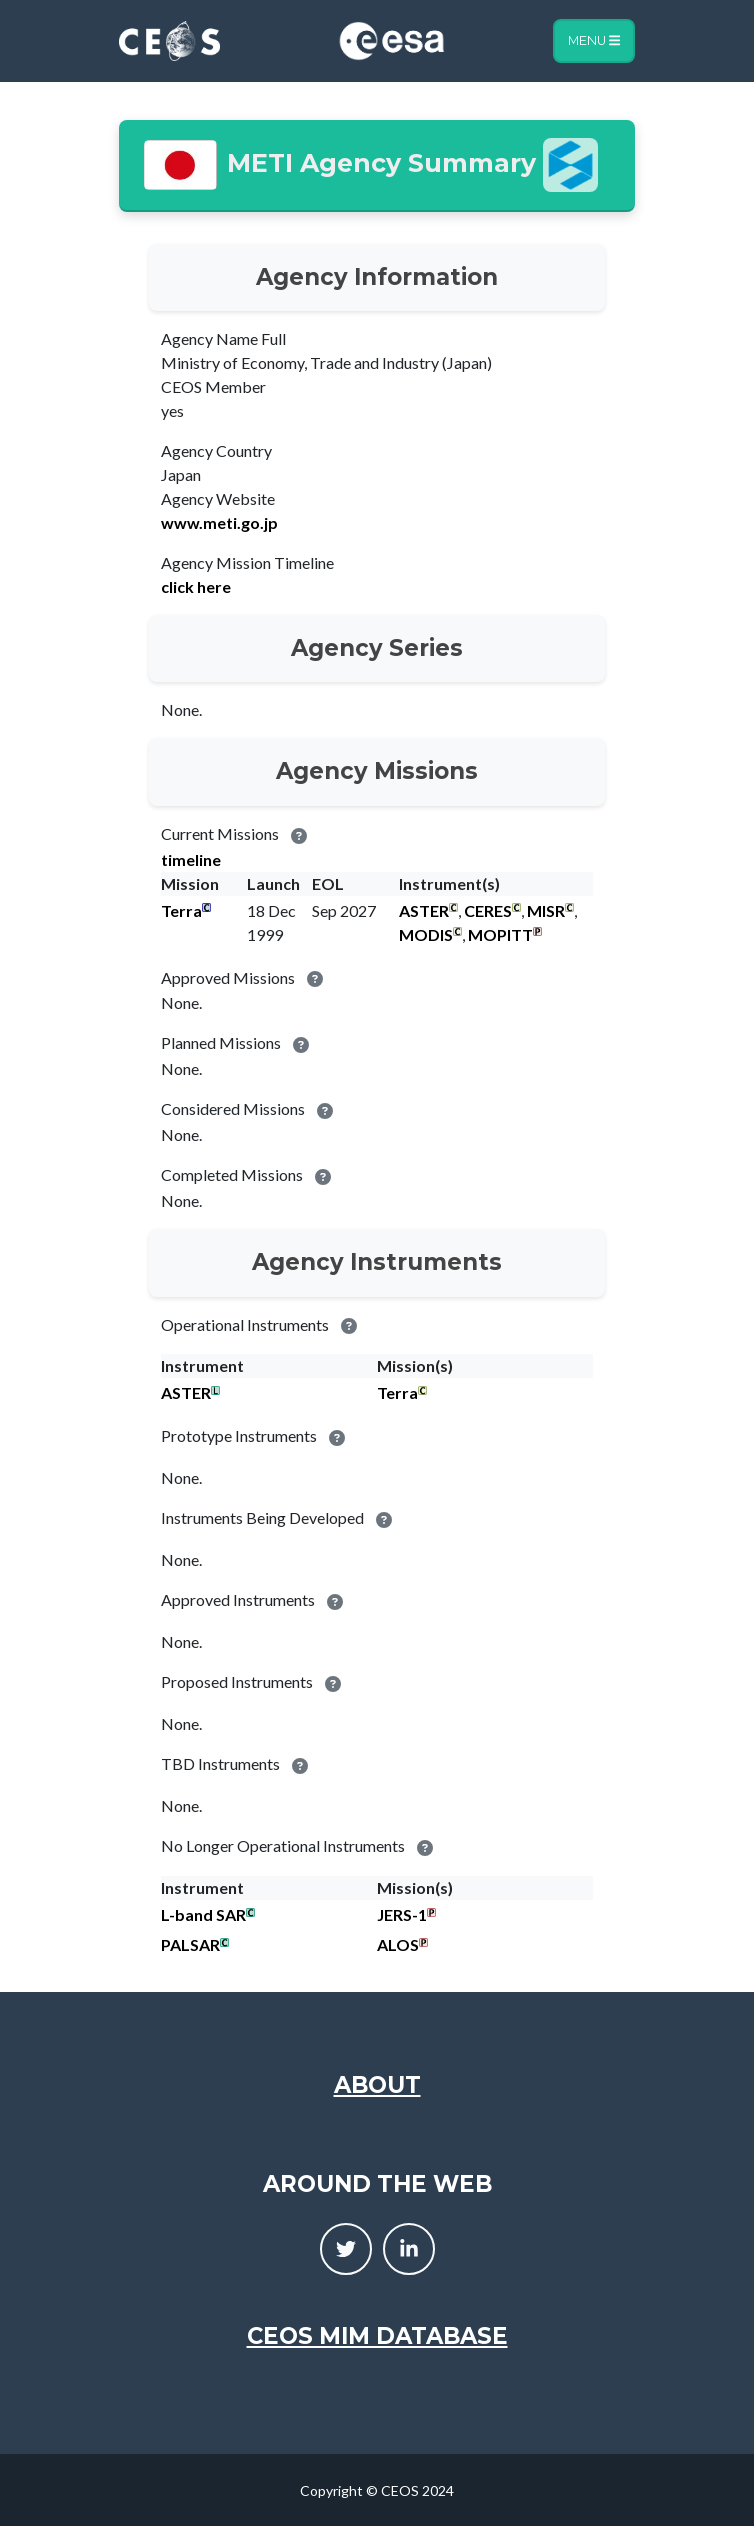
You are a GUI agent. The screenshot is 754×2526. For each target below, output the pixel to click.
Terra (181, 910)
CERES (488, 910)
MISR (546, 910)
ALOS (398, 1944)
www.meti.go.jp (219, 522)
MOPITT (500, 934)
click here (196, 586)
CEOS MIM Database (377, 2336)
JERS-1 (402, 1914)
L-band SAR (203, 1914)
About (377, 2085)
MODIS (426, 934)
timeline (191, 859)
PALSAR (190, 1944)
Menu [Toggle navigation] (594, 40)
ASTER (424, 910)
